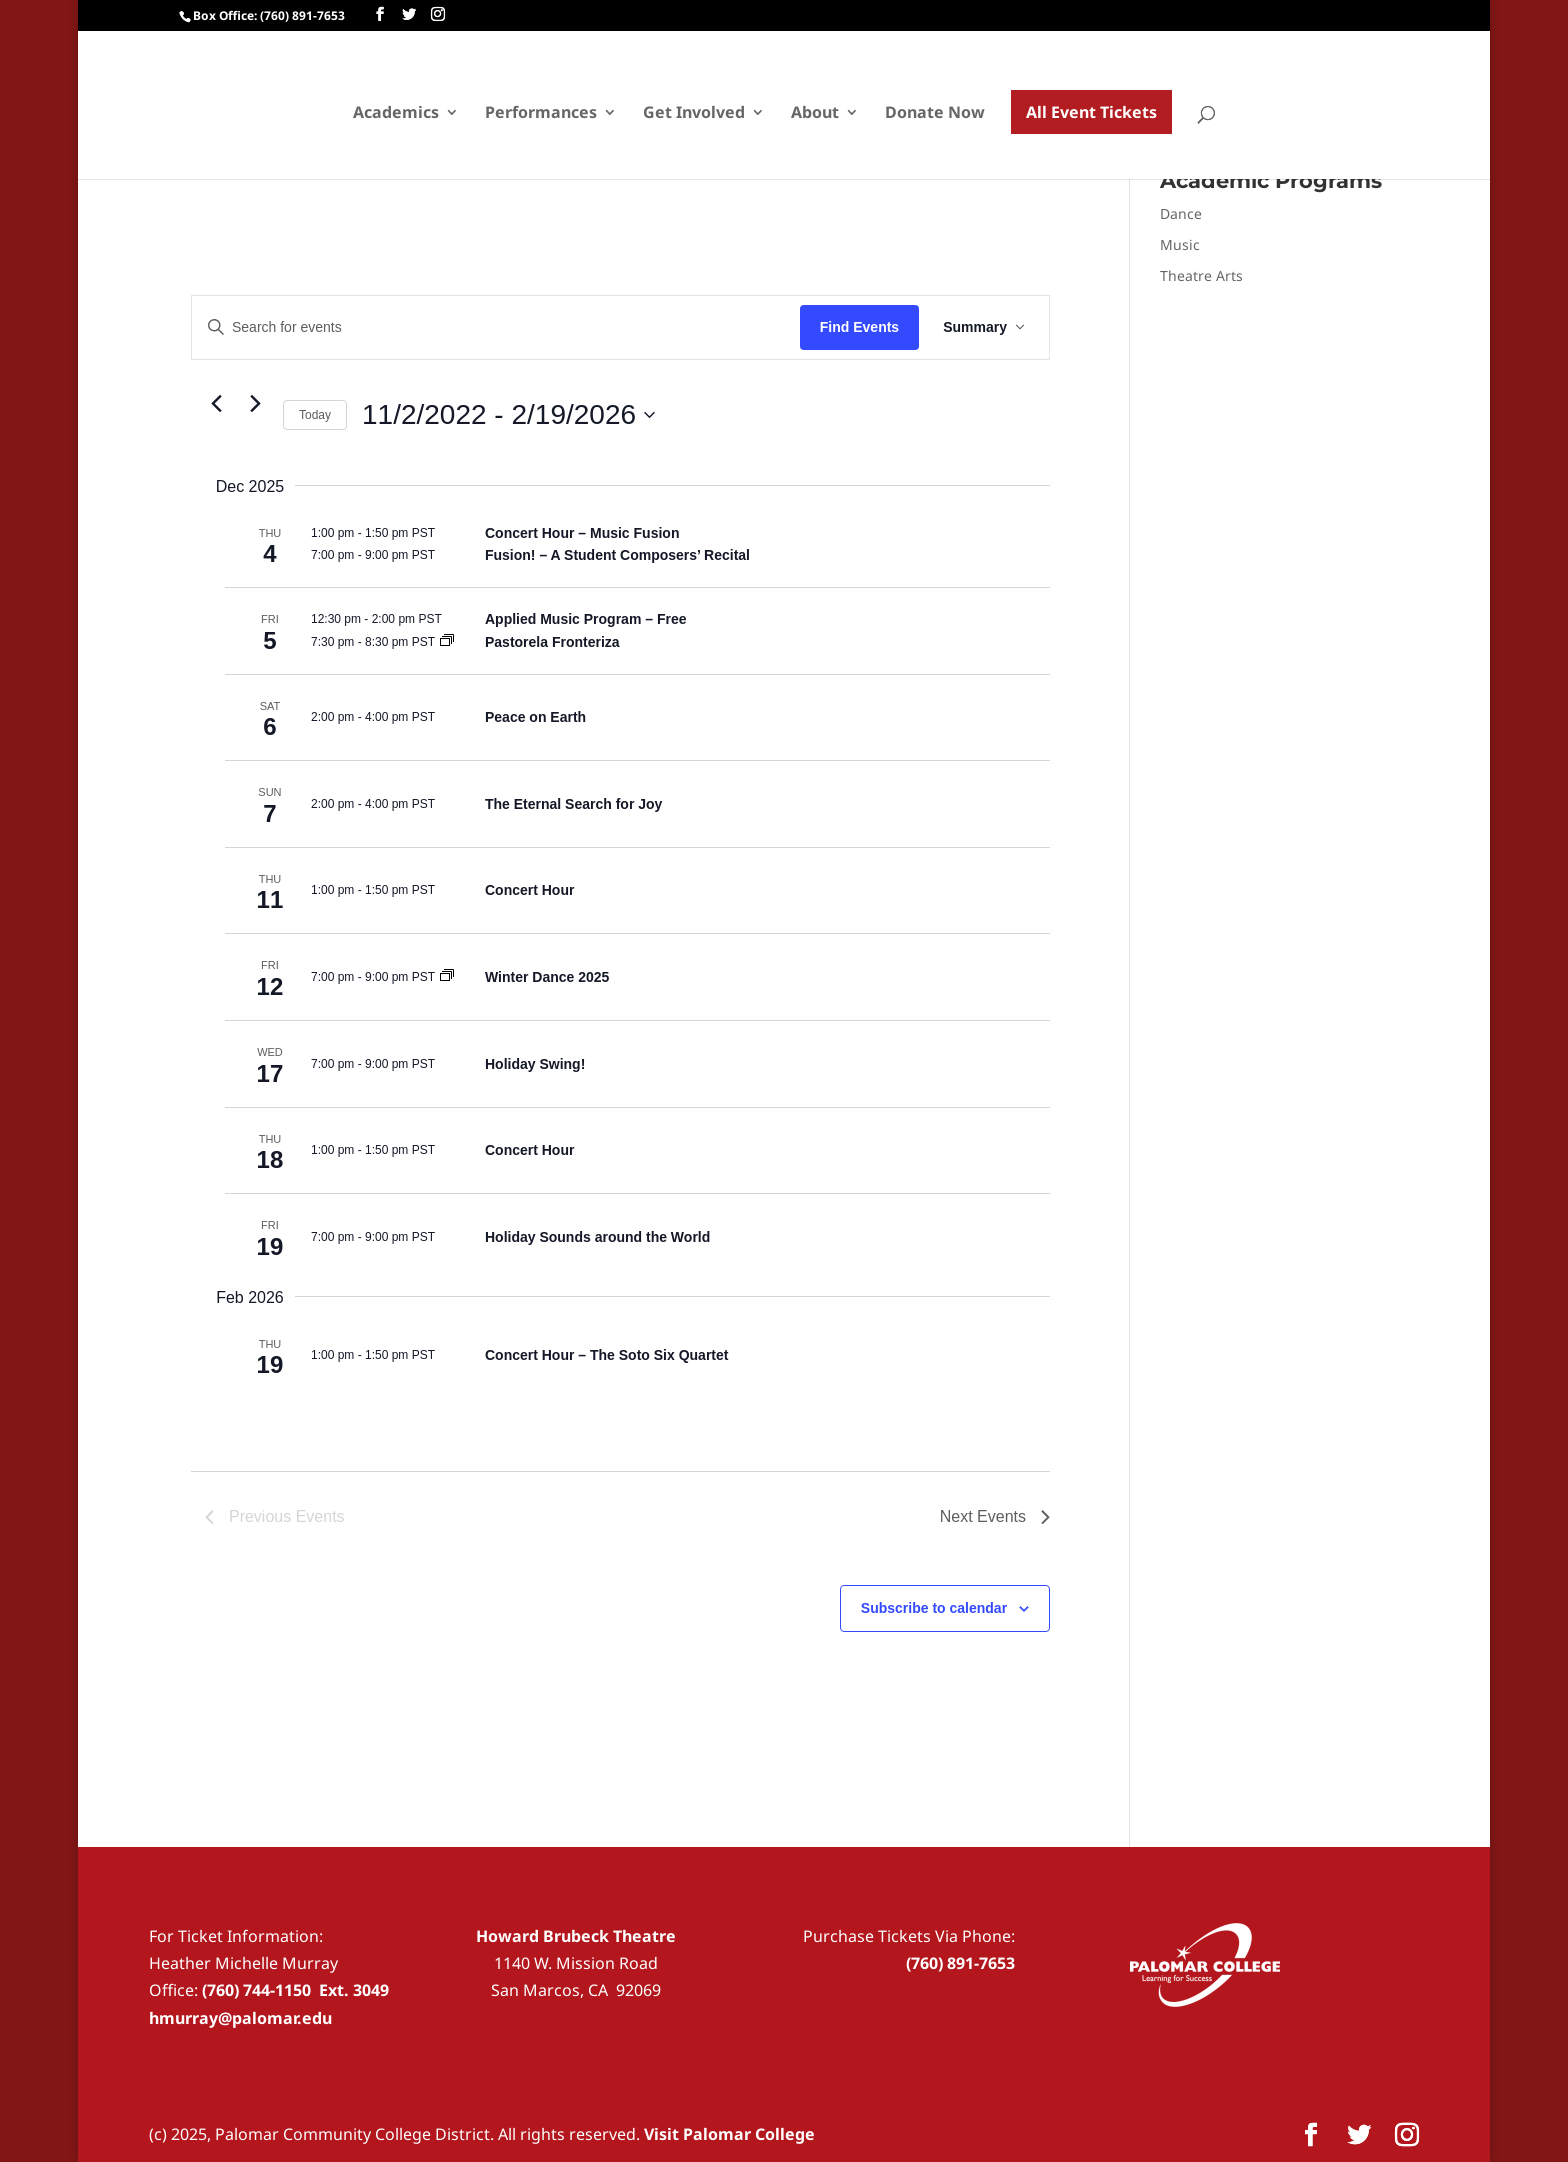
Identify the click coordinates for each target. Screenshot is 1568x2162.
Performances (541, 114)
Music (1180, 244)
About (815, 114)
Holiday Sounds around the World (597, 1237)
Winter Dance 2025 (547, 977)
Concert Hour (529, 890)
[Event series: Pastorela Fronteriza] (447, 642)
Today (315, 415)
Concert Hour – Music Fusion (582, 533)
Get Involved (694, 114)
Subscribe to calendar (934, 1608)
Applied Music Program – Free (586, 619)
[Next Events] (256, 404)
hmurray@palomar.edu (240, 2018)
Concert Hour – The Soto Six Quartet (606, 1355)
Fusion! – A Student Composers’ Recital (617, 555)
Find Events (859, 327)
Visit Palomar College (729, 2134)
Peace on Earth (535, 717)
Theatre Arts (1201, 275)
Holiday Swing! (535, 1064)
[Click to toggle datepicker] (508, 415)
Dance (1181, 213)
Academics (396, 114)
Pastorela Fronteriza (552, 642)
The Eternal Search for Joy (573, 804)
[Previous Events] (217, 404)
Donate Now (935, 114)
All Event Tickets (1091, 112)
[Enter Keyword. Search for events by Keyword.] (496, 327)
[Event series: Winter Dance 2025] (447, 977)
